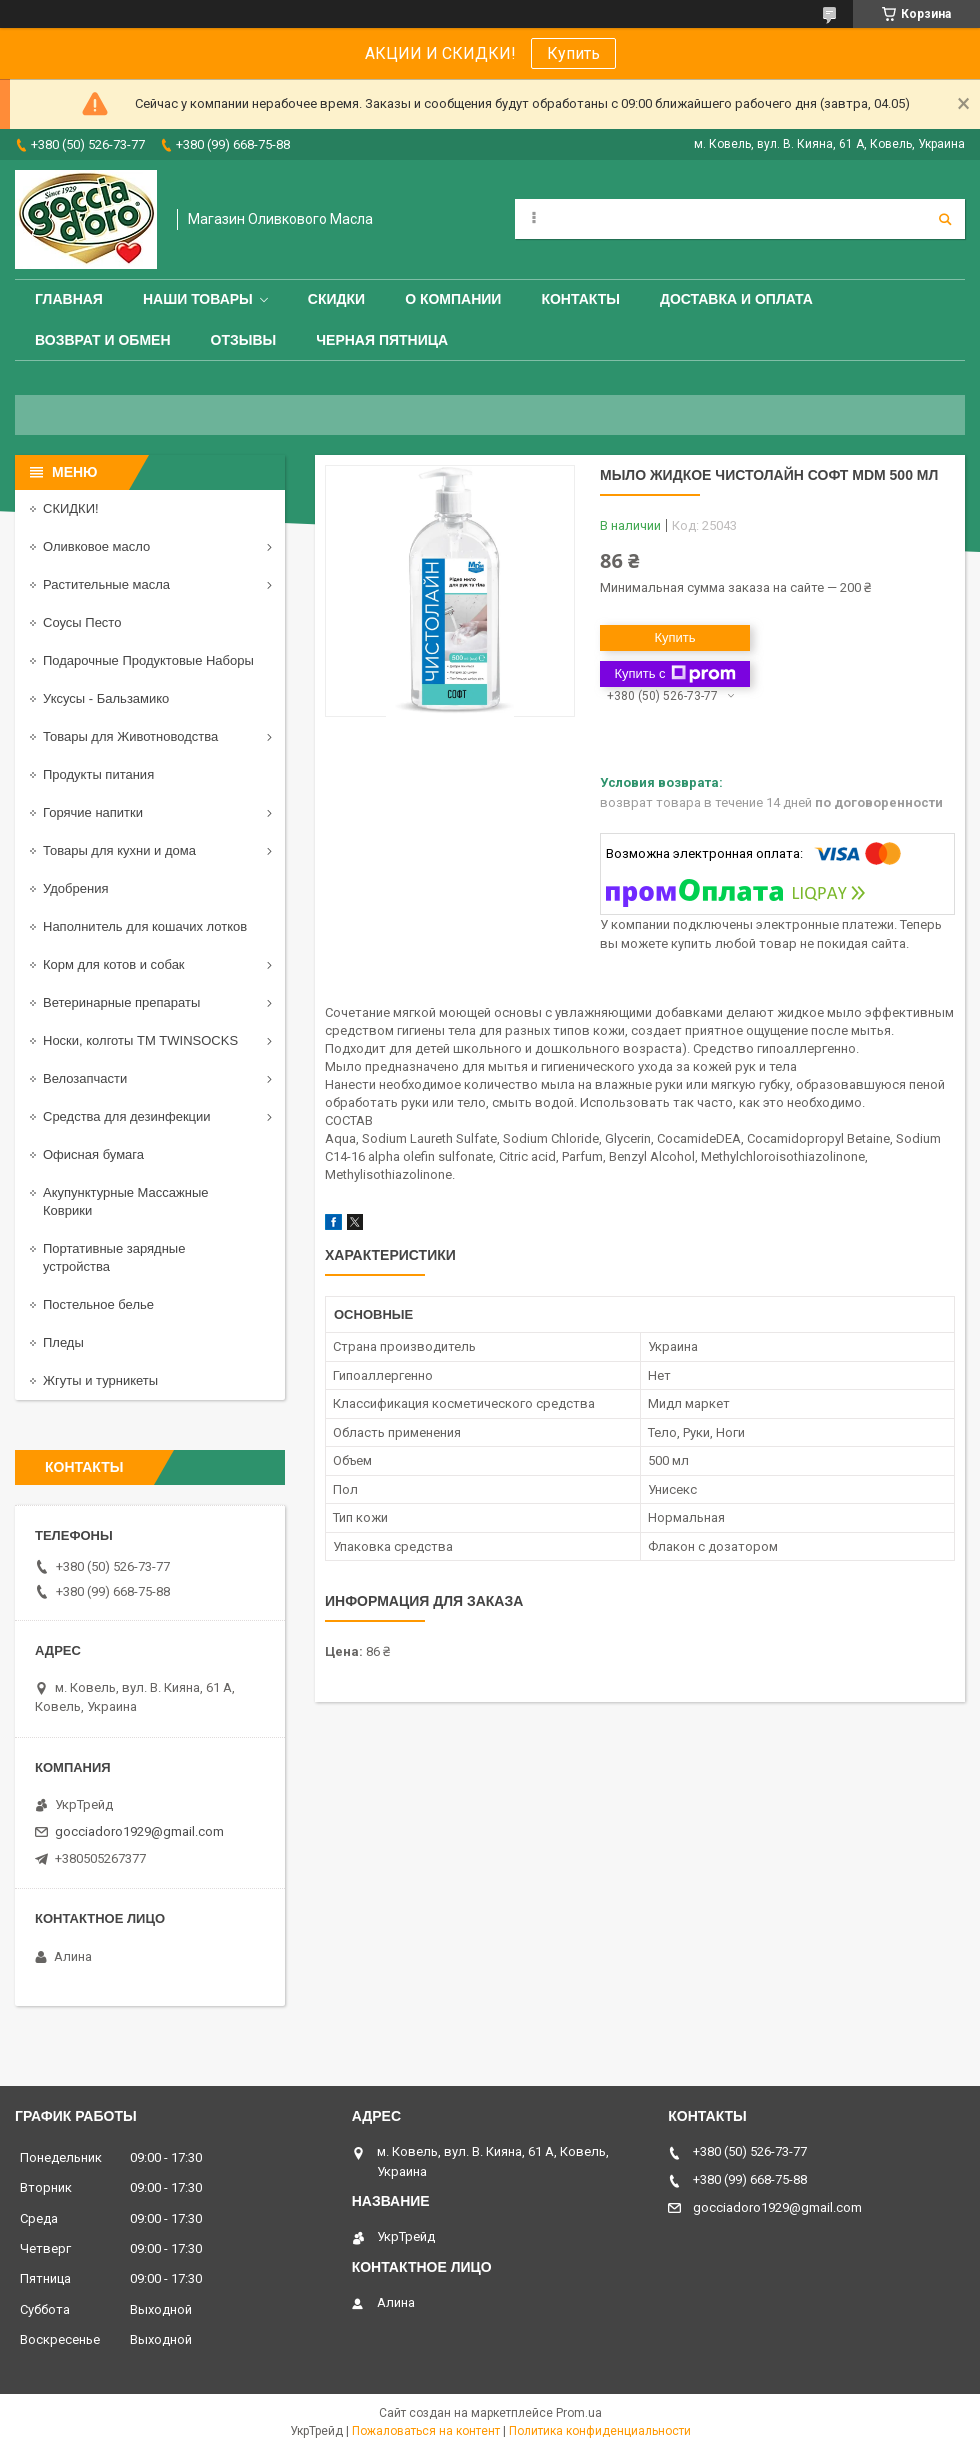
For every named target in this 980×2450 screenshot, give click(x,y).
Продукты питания (98, 774)
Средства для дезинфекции (127, 1116)
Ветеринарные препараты (121, 1002)
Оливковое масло (96, 546)
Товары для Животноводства (130, 736)
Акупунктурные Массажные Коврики (126, 1201)
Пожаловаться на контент (426, 2431)
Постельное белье (98, 1304)
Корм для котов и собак (114, 964)
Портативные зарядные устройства (114, 1257)
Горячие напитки (93, 812)
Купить (573, 53)
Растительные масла (106, 584)
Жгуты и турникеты (100, 1380)
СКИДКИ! (71, 508)
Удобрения (75, 888)
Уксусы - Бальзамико (106, 698)
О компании (453, 299)
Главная (69, 299)
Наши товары (198, 299)
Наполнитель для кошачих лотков (145, 926)
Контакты (580, 299)
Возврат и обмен (103, 340)
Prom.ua (579, 2413)
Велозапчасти (85, 1078)
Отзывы (244, 340)
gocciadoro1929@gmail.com (139, 1831)
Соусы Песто (82, 622)
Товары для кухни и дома (119, 850)
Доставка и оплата (736, 299)
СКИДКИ (336, 299)
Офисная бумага (93, 1154)
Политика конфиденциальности (600, 2431)
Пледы (63, 1342)
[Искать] (945, 219)
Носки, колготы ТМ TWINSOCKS (140, 1040)
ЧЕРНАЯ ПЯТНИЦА (382, 340)
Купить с (674, 674)
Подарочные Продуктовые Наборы (148, 660)
